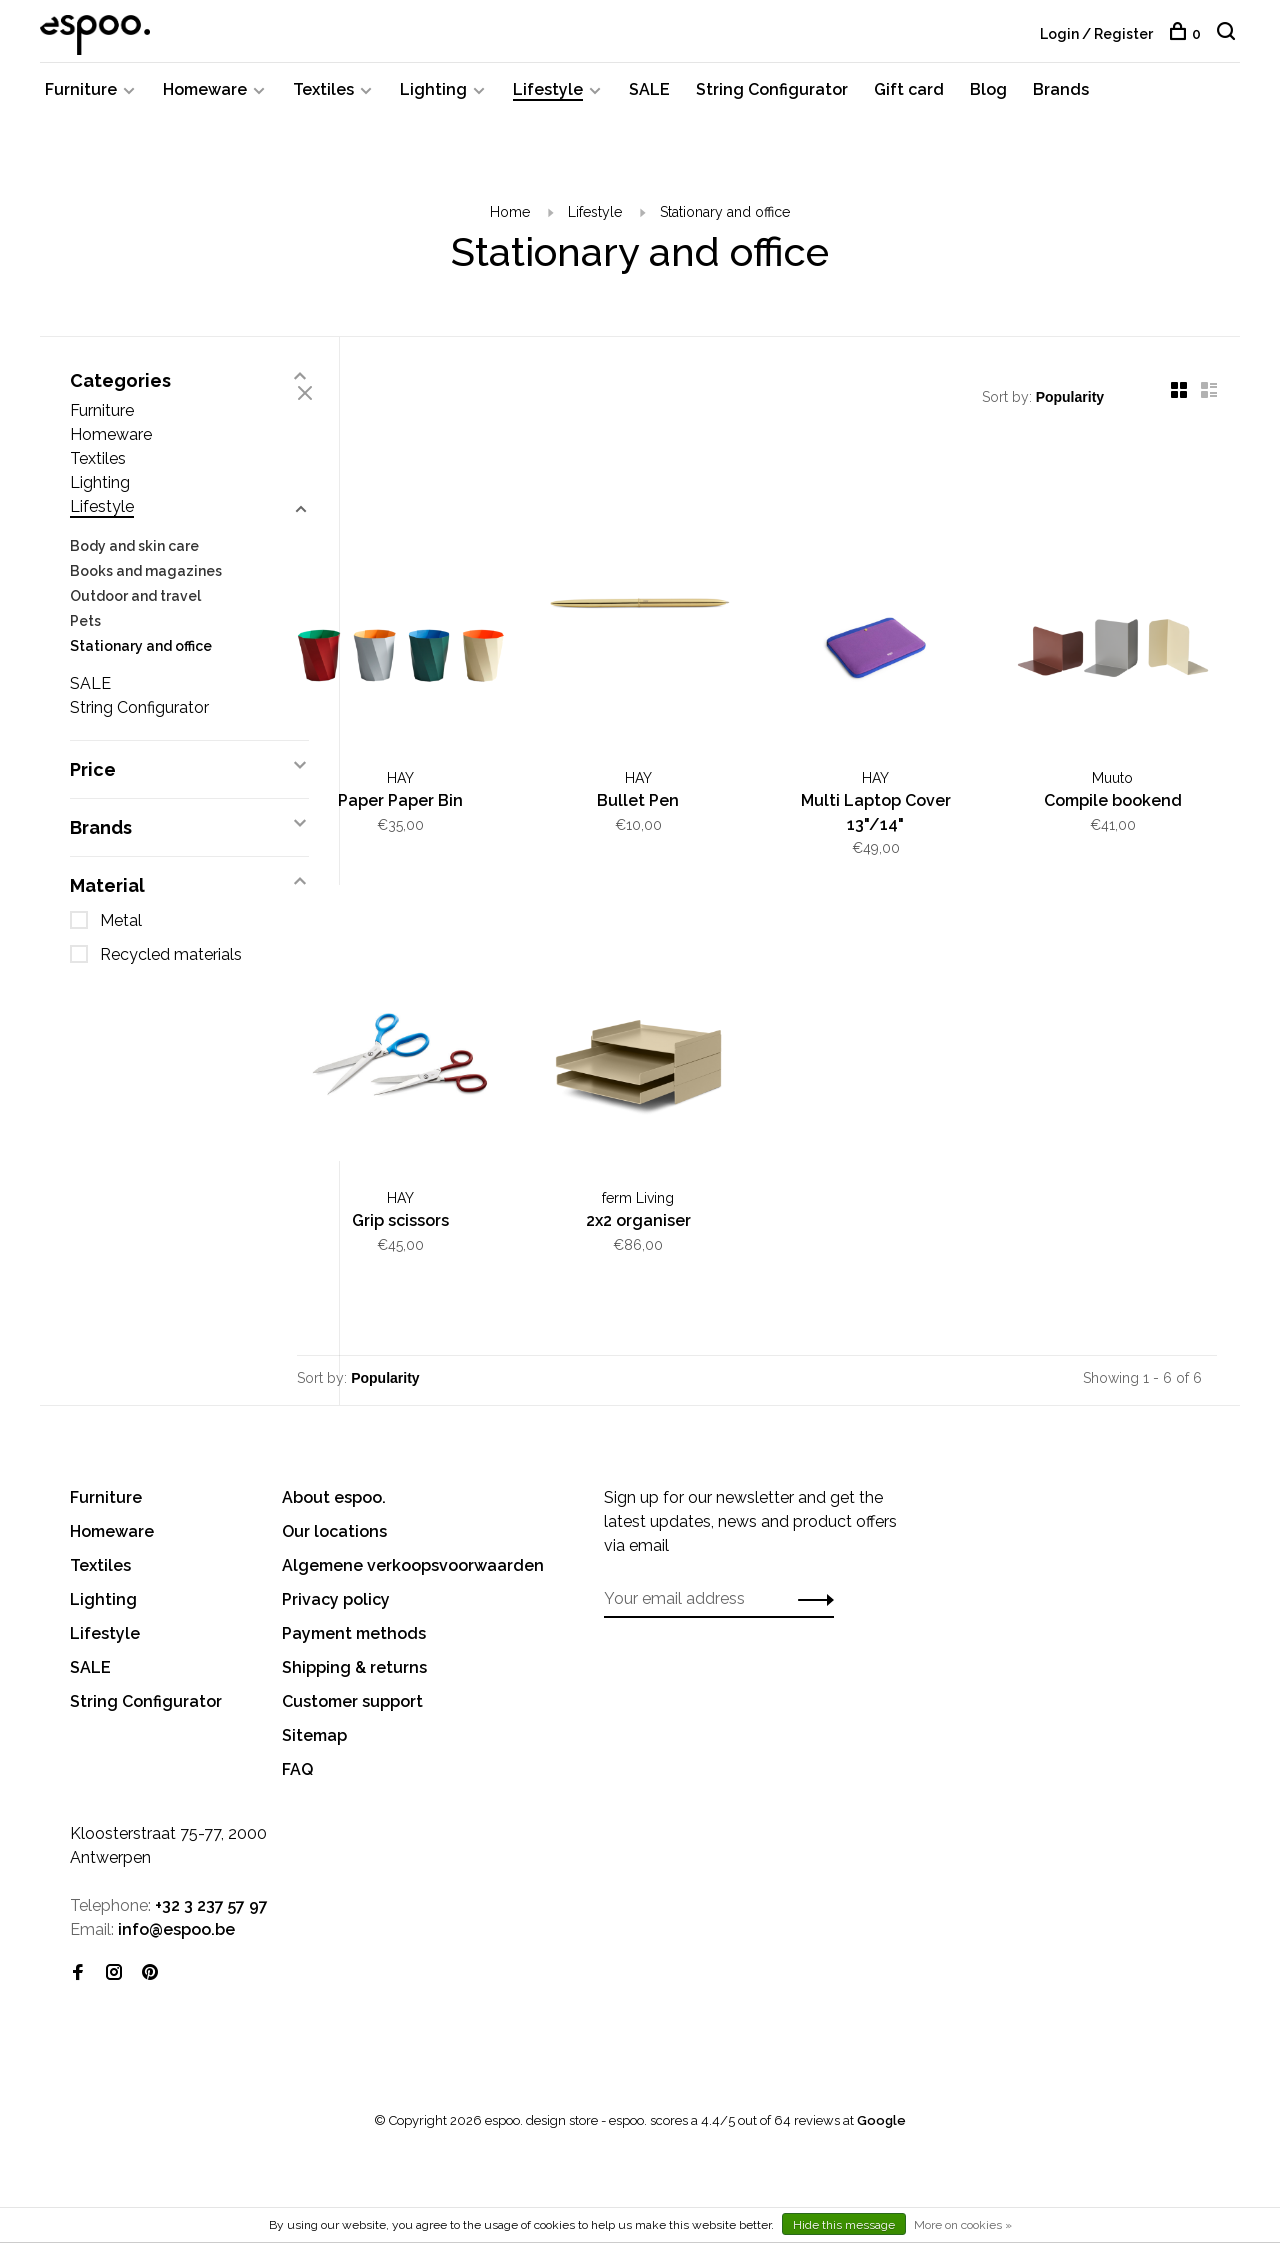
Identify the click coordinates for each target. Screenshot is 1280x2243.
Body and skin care (134, 559)
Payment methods (354, 1600)
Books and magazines (146, 584)
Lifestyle (548, 102)
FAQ (297, 1736)
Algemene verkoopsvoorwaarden (413, 1532)
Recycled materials (171, 967)
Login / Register (1096, 34)
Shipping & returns (354, 1634)
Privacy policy (336, 1566)
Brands (1061, 102)
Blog (988, 102)
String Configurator (772, 102)
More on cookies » (963, 2225)
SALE (649, 102)
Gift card (909, 102)
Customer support (352, 1668)
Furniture (81, 102)
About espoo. (334, 1464)
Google (881, 2087)
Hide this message (844, 2225)
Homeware (205, 102)
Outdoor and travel (135, 609)
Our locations (334, 1498)
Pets (85, 634)
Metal (121, 933)
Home (510, 225)
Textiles (323, 102)
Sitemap (314, 1702)
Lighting (433, 102)
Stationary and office (725, 225)
